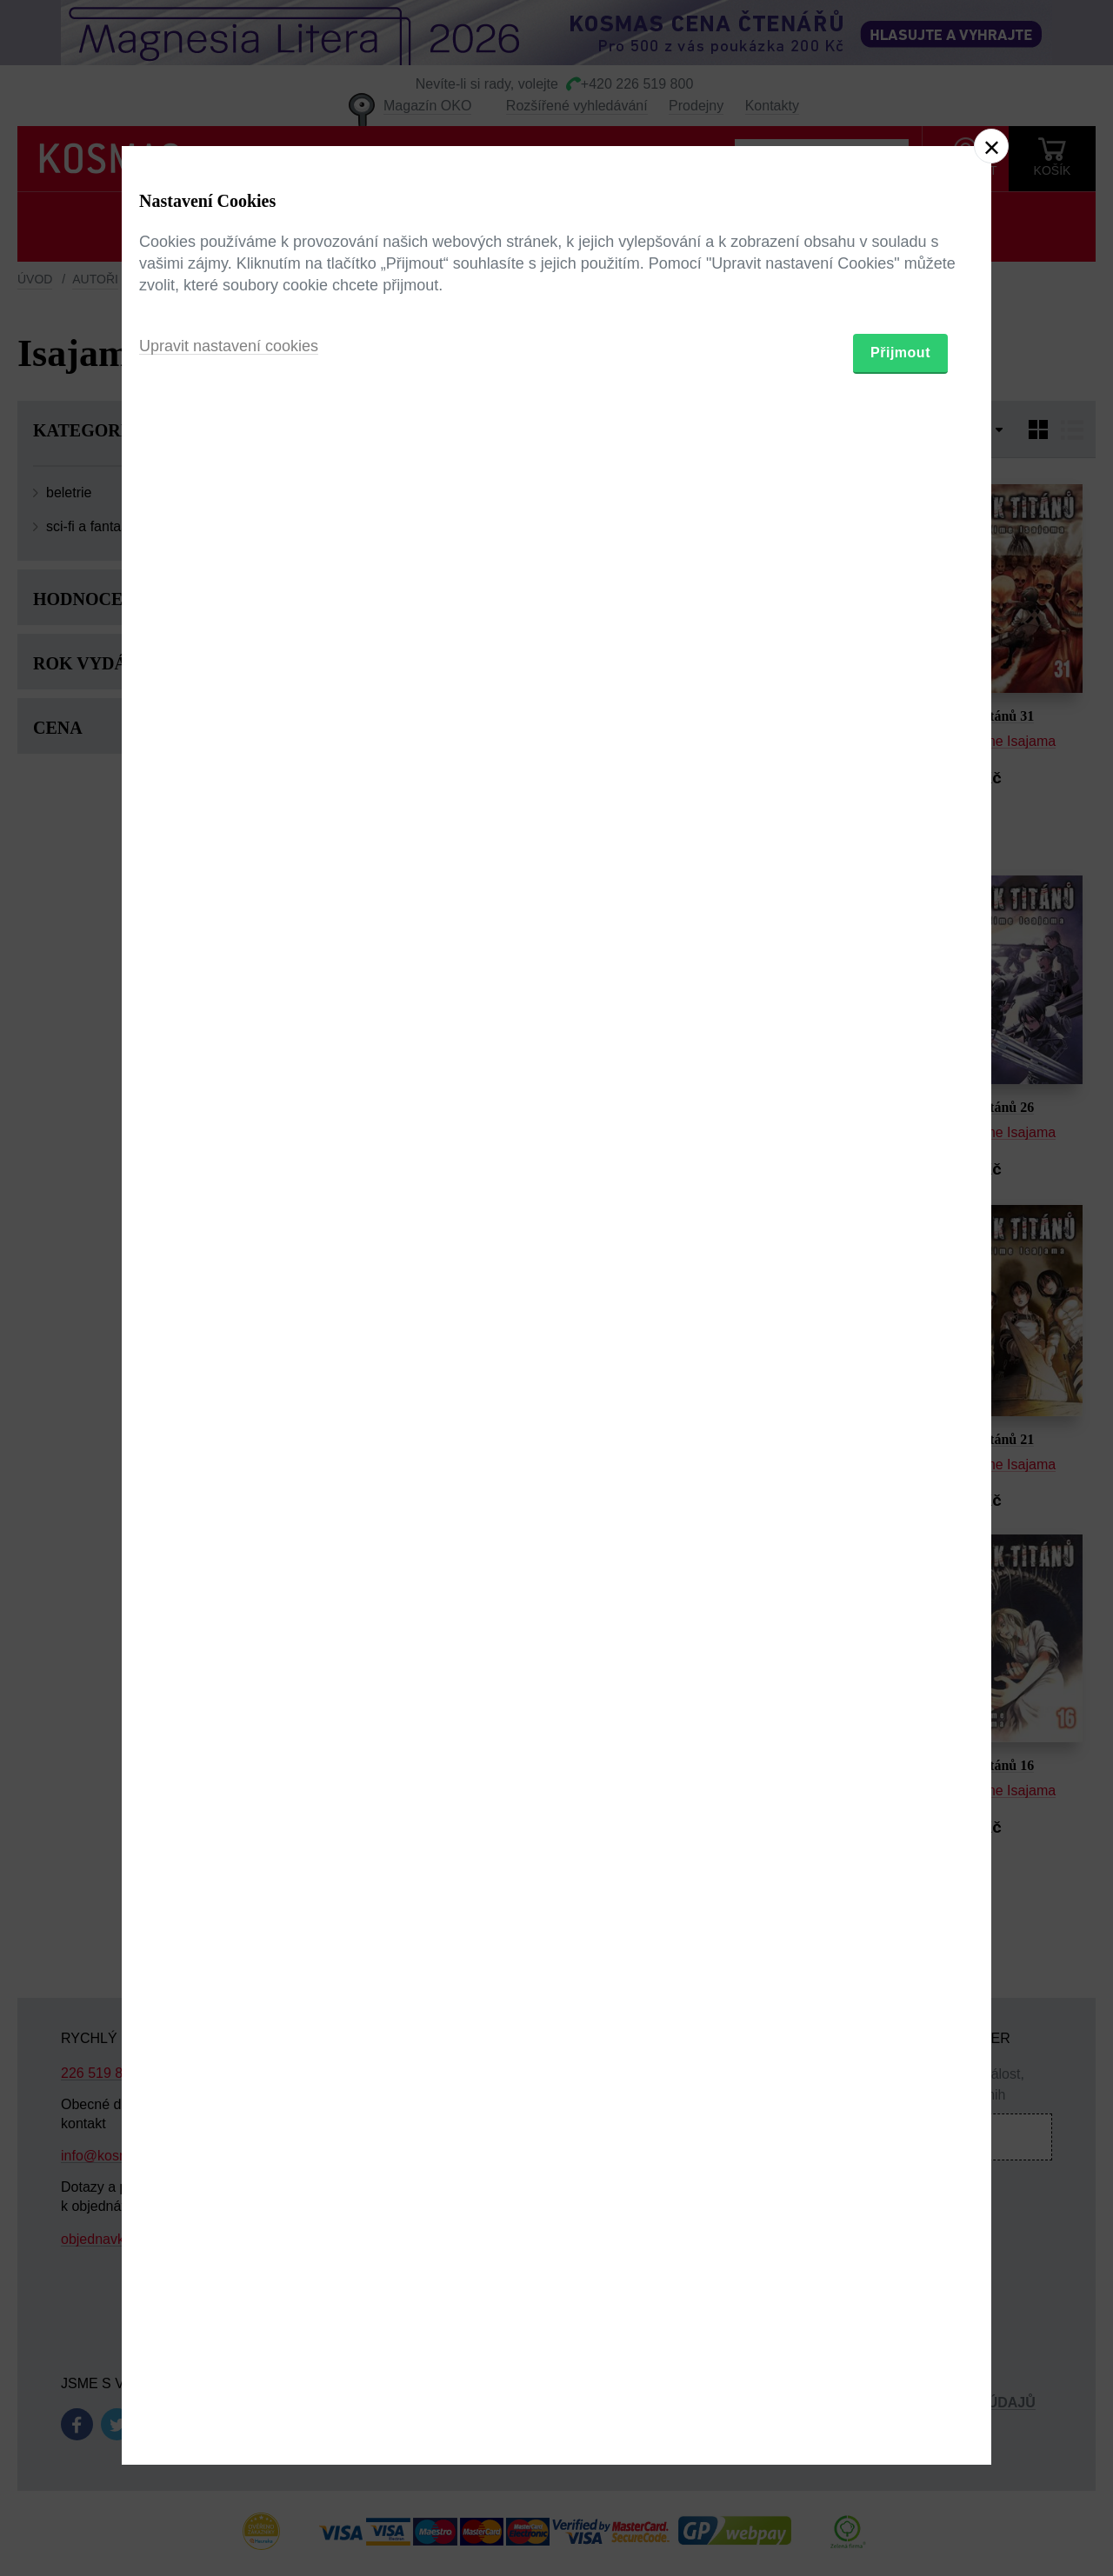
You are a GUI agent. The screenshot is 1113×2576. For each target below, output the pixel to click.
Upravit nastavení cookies (228, 1382)
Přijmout (900, 1388)
